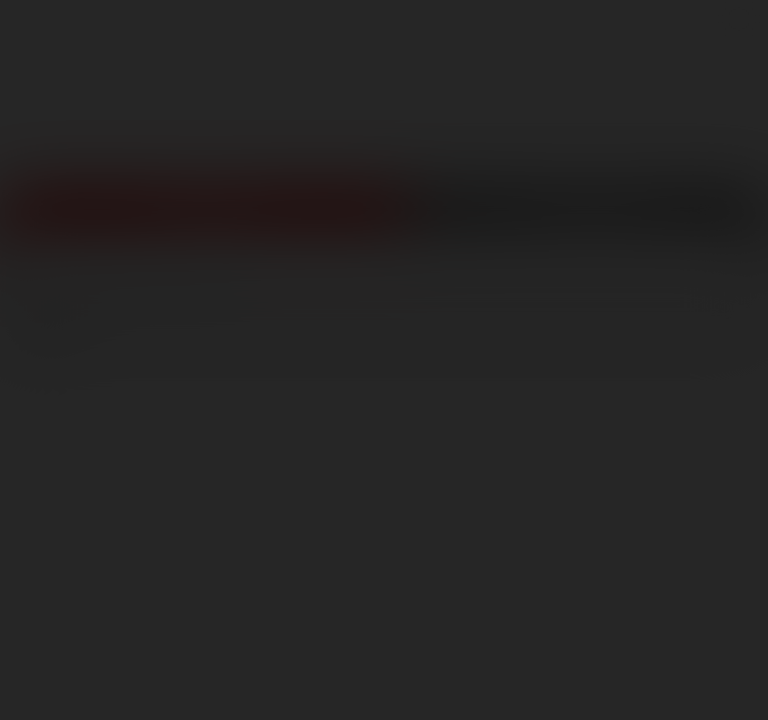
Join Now (204, 220)
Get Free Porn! (588, 220)
